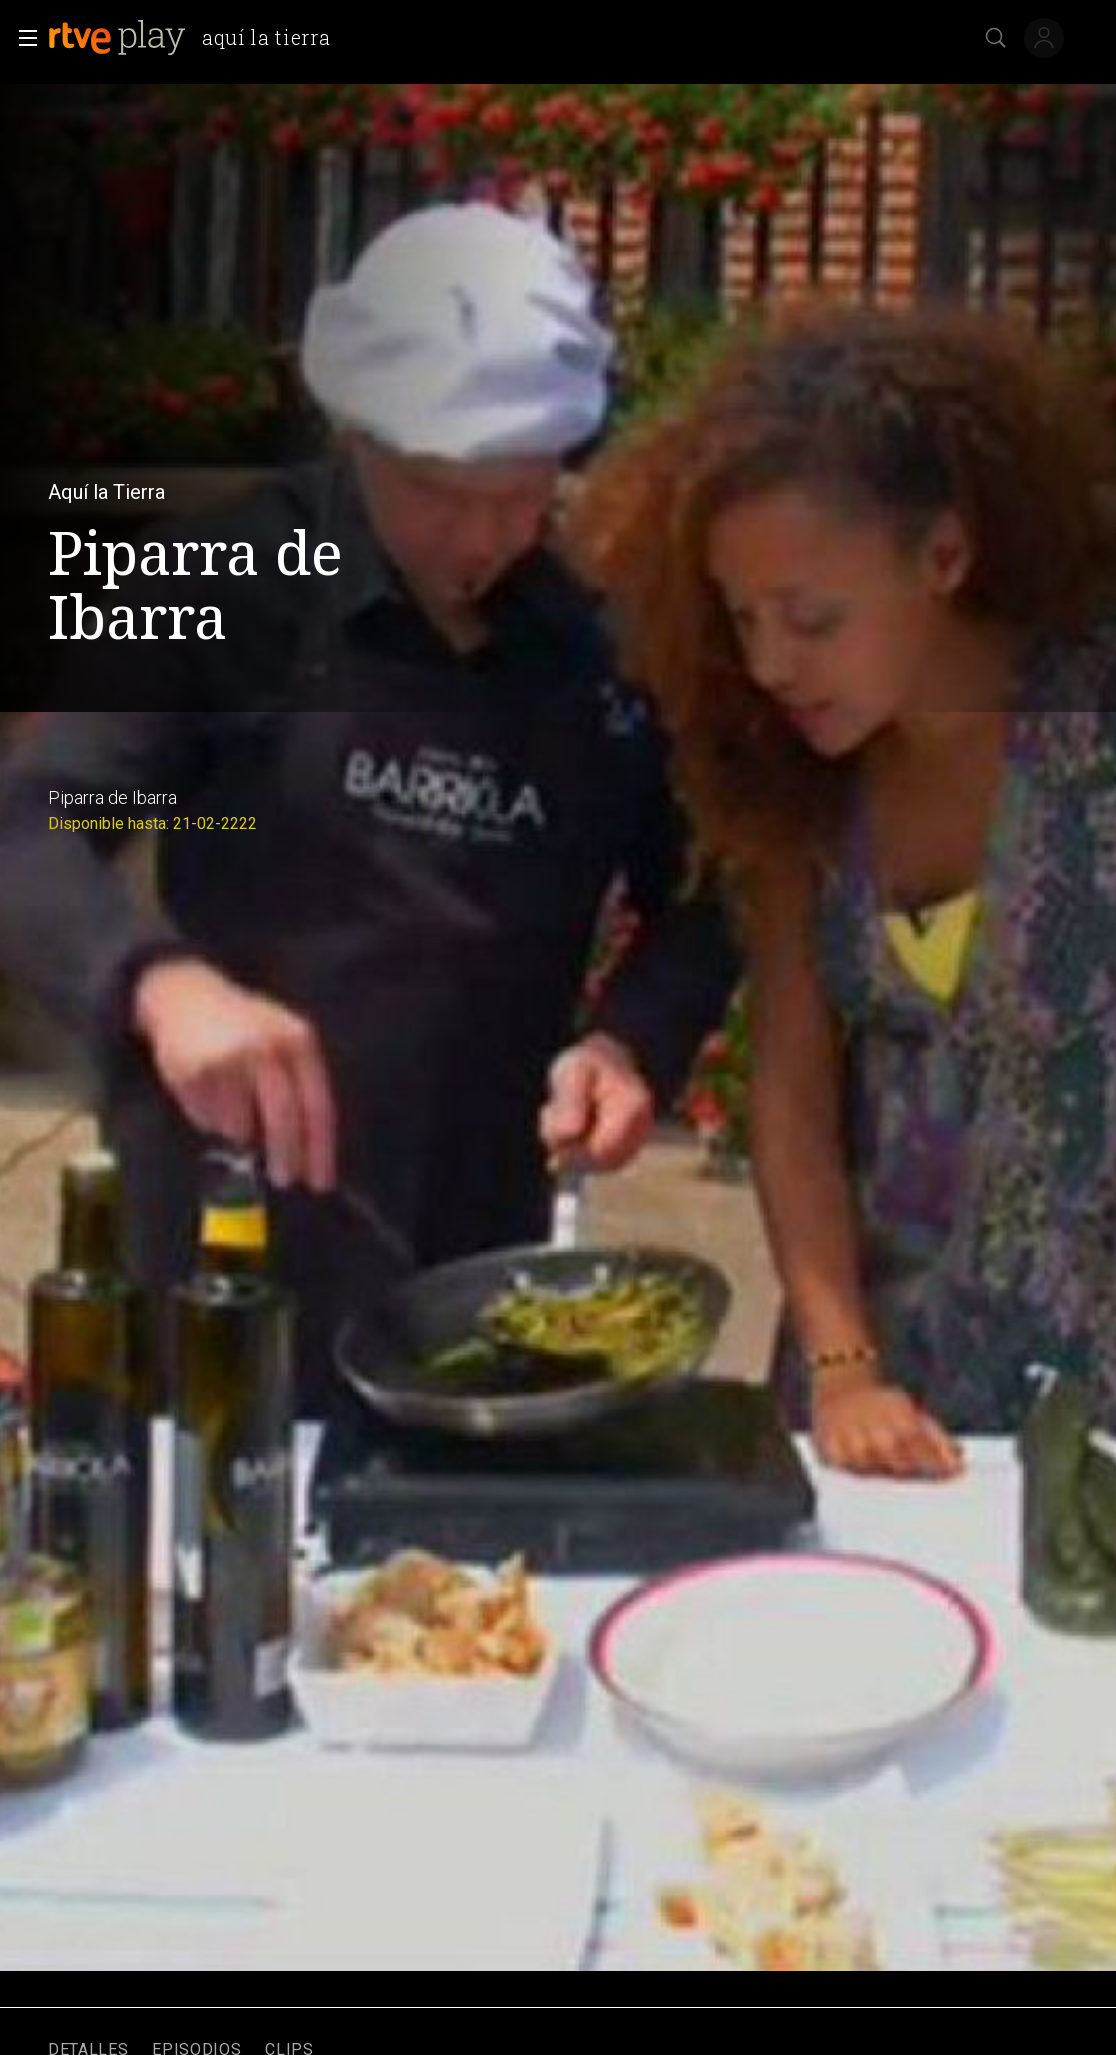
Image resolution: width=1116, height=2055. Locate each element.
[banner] (197, 38)
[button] (22, 38)
